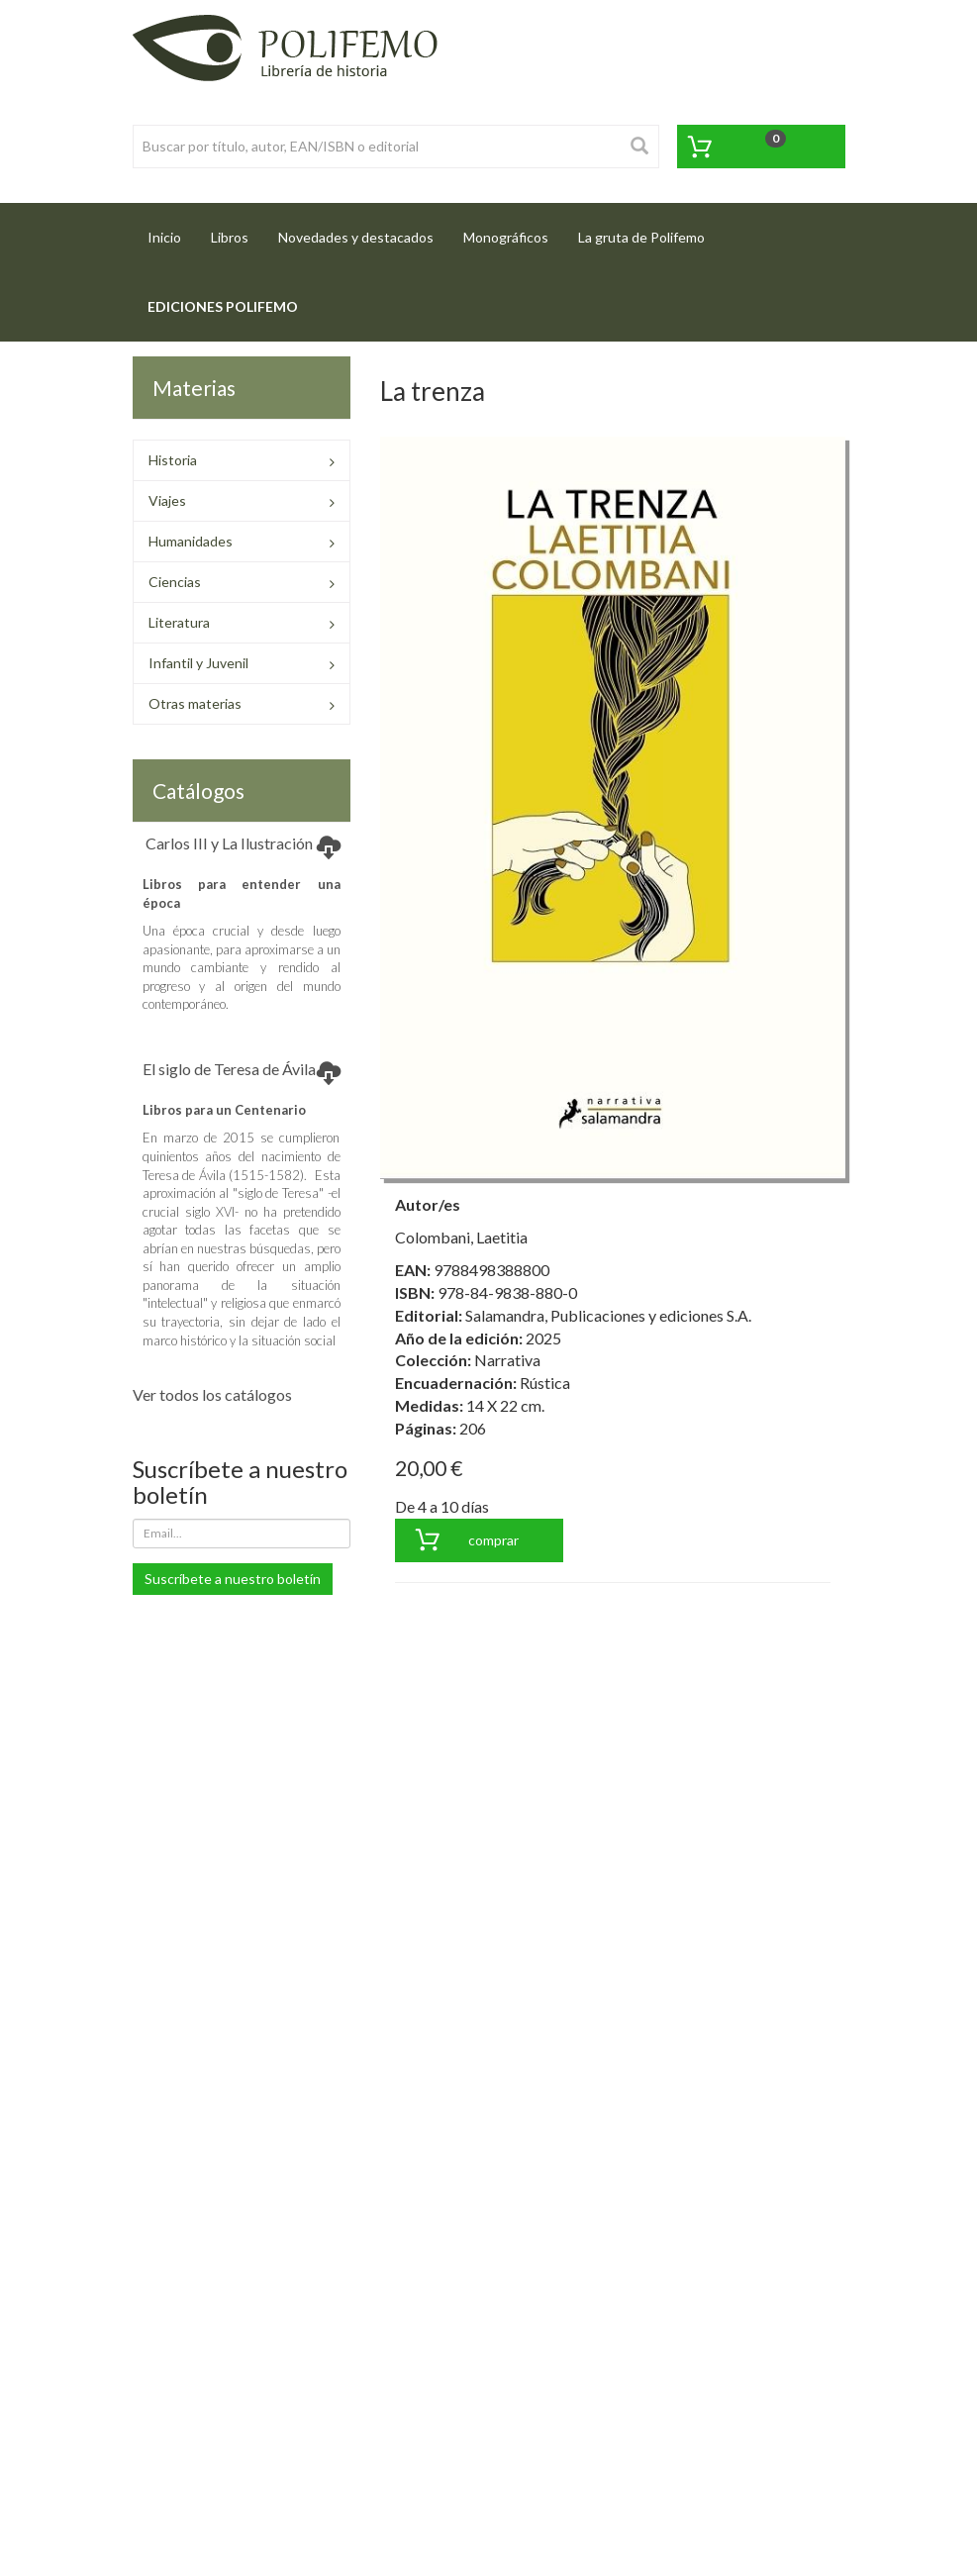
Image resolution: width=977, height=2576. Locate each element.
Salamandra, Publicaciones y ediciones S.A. (608, 1315)
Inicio (171, 231)
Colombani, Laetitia (461, 1237)
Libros (229, 237)
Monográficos (505, 237)
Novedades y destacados (356, 237)
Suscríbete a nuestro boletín (233, 1578)
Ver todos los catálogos (212, 1394)
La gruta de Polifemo (641, 237)
